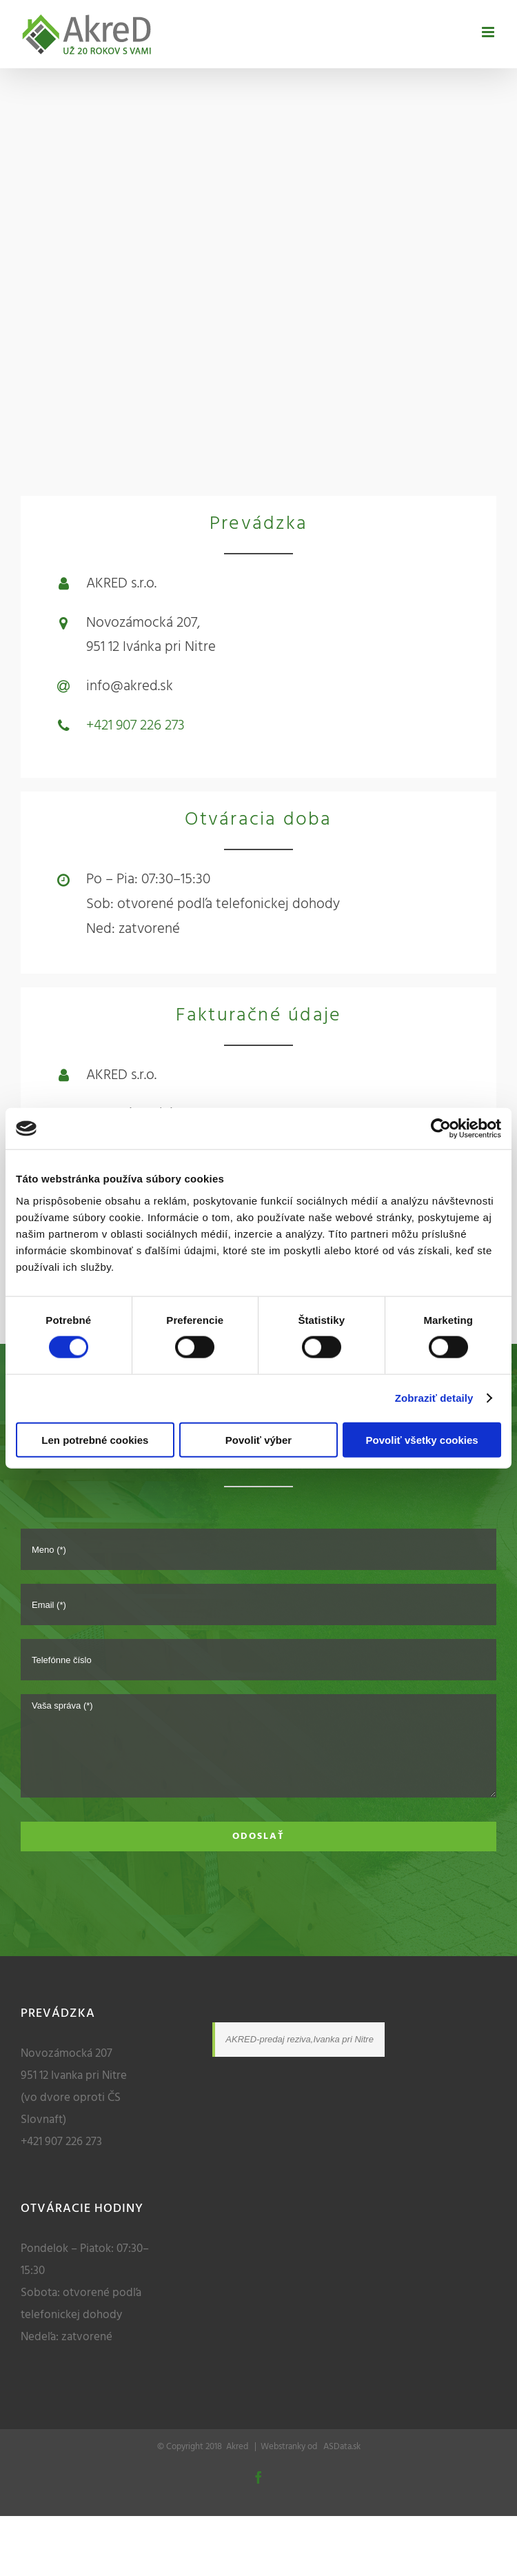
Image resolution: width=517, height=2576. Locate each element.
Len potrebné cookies (94, 1439)
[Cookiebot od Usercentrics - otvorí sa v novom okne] (441, 1128)
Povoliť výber (258, 1439)
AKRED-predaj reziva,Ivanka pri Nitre (299, 2039)
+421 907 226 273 (135, 725)
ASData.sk (340, 2446)
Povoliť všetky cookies (422, 1439)
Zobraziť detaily (434, 1398)
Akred (237, 2446)
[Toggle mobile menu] (489, 32)
